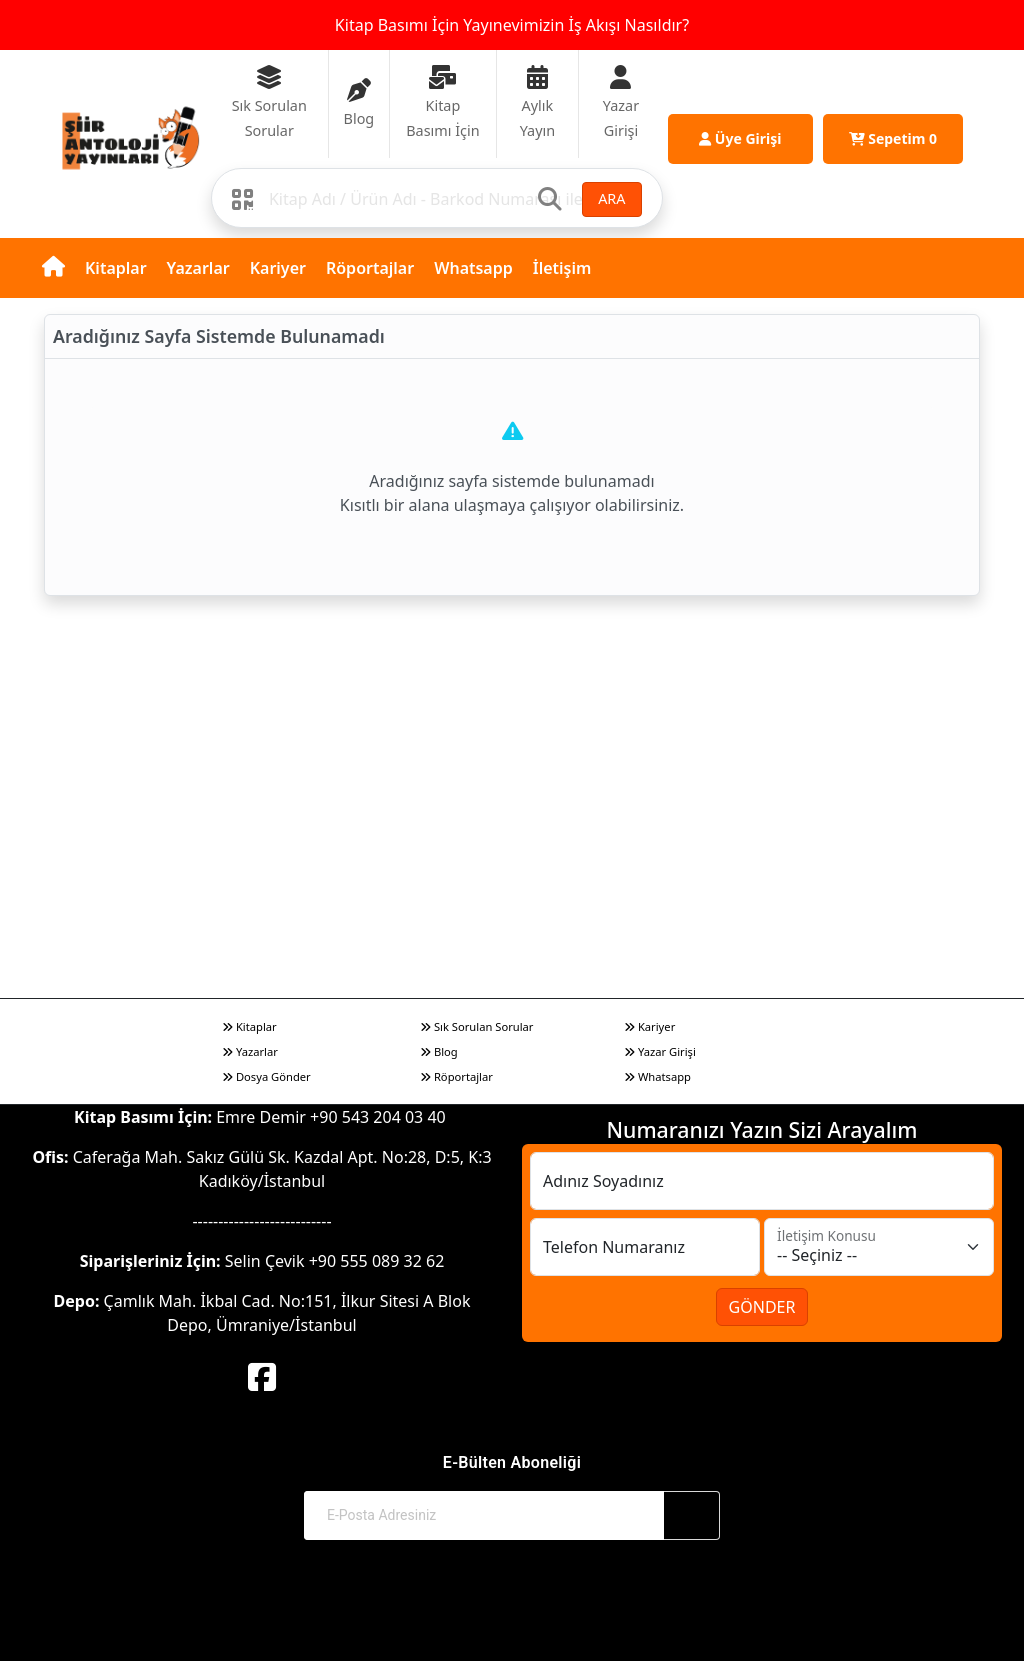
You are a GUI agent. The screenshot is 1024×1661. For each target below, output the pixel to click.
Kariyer (278, 268)
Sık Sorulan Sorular (476, 1026)
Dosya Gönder (266, 1076)
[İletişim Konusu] (879, 1247)
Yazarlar (198, 268)
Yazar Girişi (660, 1051)
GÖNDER (762, 1307)
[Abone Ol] (692, 1515)
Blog (439, 1051)
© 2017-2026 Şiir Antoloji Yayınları (512, 1608)
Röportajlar (370, 268)
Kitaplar (116, 268)
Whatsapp (473, 268)
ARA (611, 198)
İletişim (562, 268)
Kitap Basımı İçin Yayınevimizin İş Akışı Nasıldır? (512, 25)
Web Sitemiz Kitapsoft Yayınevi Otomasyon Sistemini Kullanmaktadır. (512, 1627)
